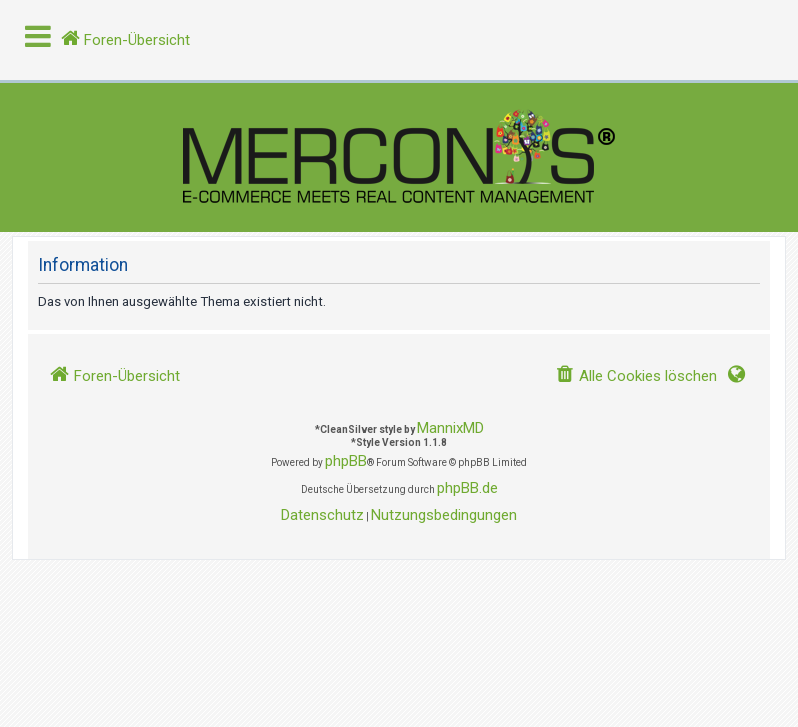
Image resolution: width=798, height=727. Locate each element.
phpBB (346, 461)
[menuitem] (636, 376)
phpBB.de (467, 488)
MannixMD (450, 428)
